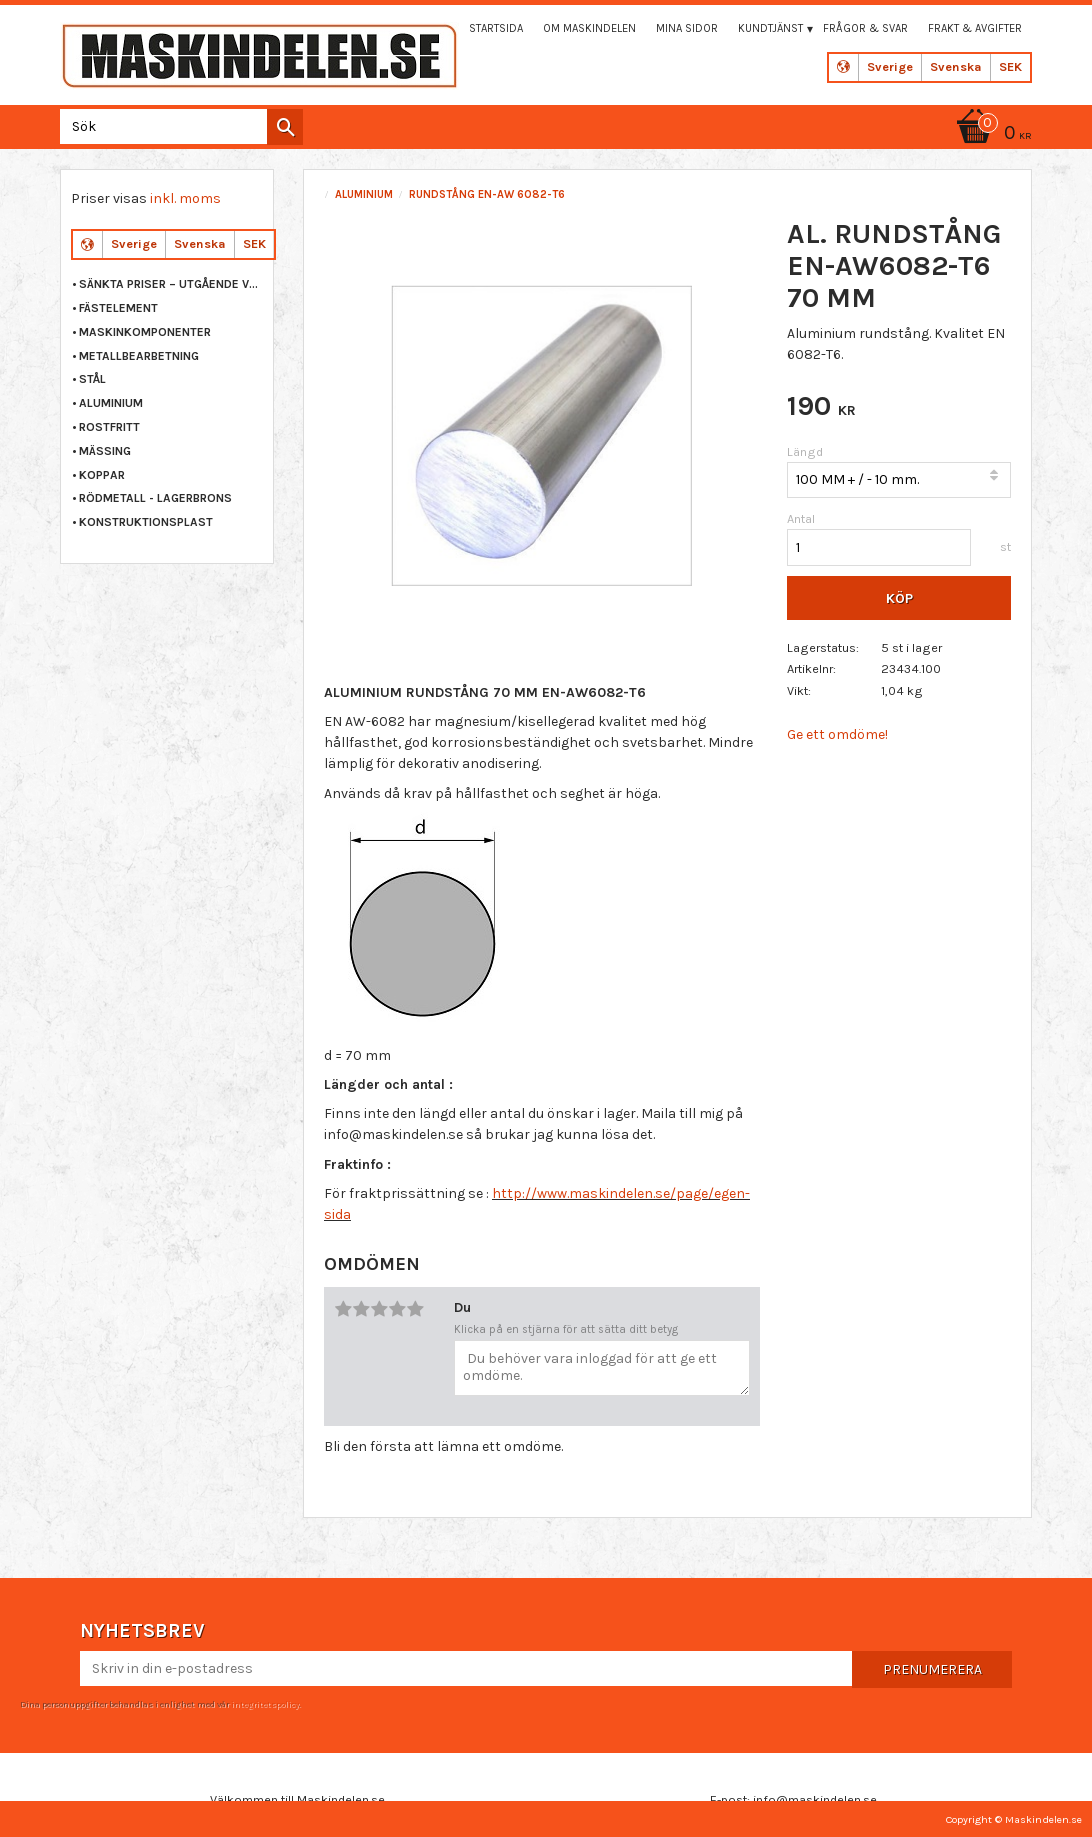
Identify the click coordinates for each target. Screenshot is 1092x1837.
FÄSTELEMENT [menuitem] (118, 308)
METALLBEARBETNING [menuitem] (139, 356)
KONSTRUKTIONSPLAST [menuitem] (146, 522)
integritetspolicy (265, 1704)
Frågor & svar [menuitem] (865, 28)
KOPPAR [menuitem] (102, 475)
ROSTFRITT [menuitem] (109, 427)
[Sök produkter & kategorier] (177, 126)
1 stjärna (343, 1309)
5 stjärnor (415, 1309)
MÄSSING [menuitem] (105, 451)
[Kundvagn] (991, 134)
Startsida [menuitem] (496, 28)
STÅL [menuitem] (92, 379)
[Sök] (285, 127)
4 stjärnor (397, 1309)
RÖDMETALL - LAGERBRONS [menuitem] (155, 498)
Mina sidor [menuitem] (687, 28)
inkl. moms (185, 198)
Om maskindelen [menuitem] (589, 28)
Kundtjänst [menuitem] (770, 28)
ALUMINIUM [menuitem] (111, 403)
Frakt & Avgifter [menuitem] (975, 28)
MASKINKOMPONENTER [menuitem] (145, 332)
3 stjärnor (379, 1309)
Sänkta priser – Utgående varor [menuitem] (171, 284)
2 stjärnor (361, 1309)
